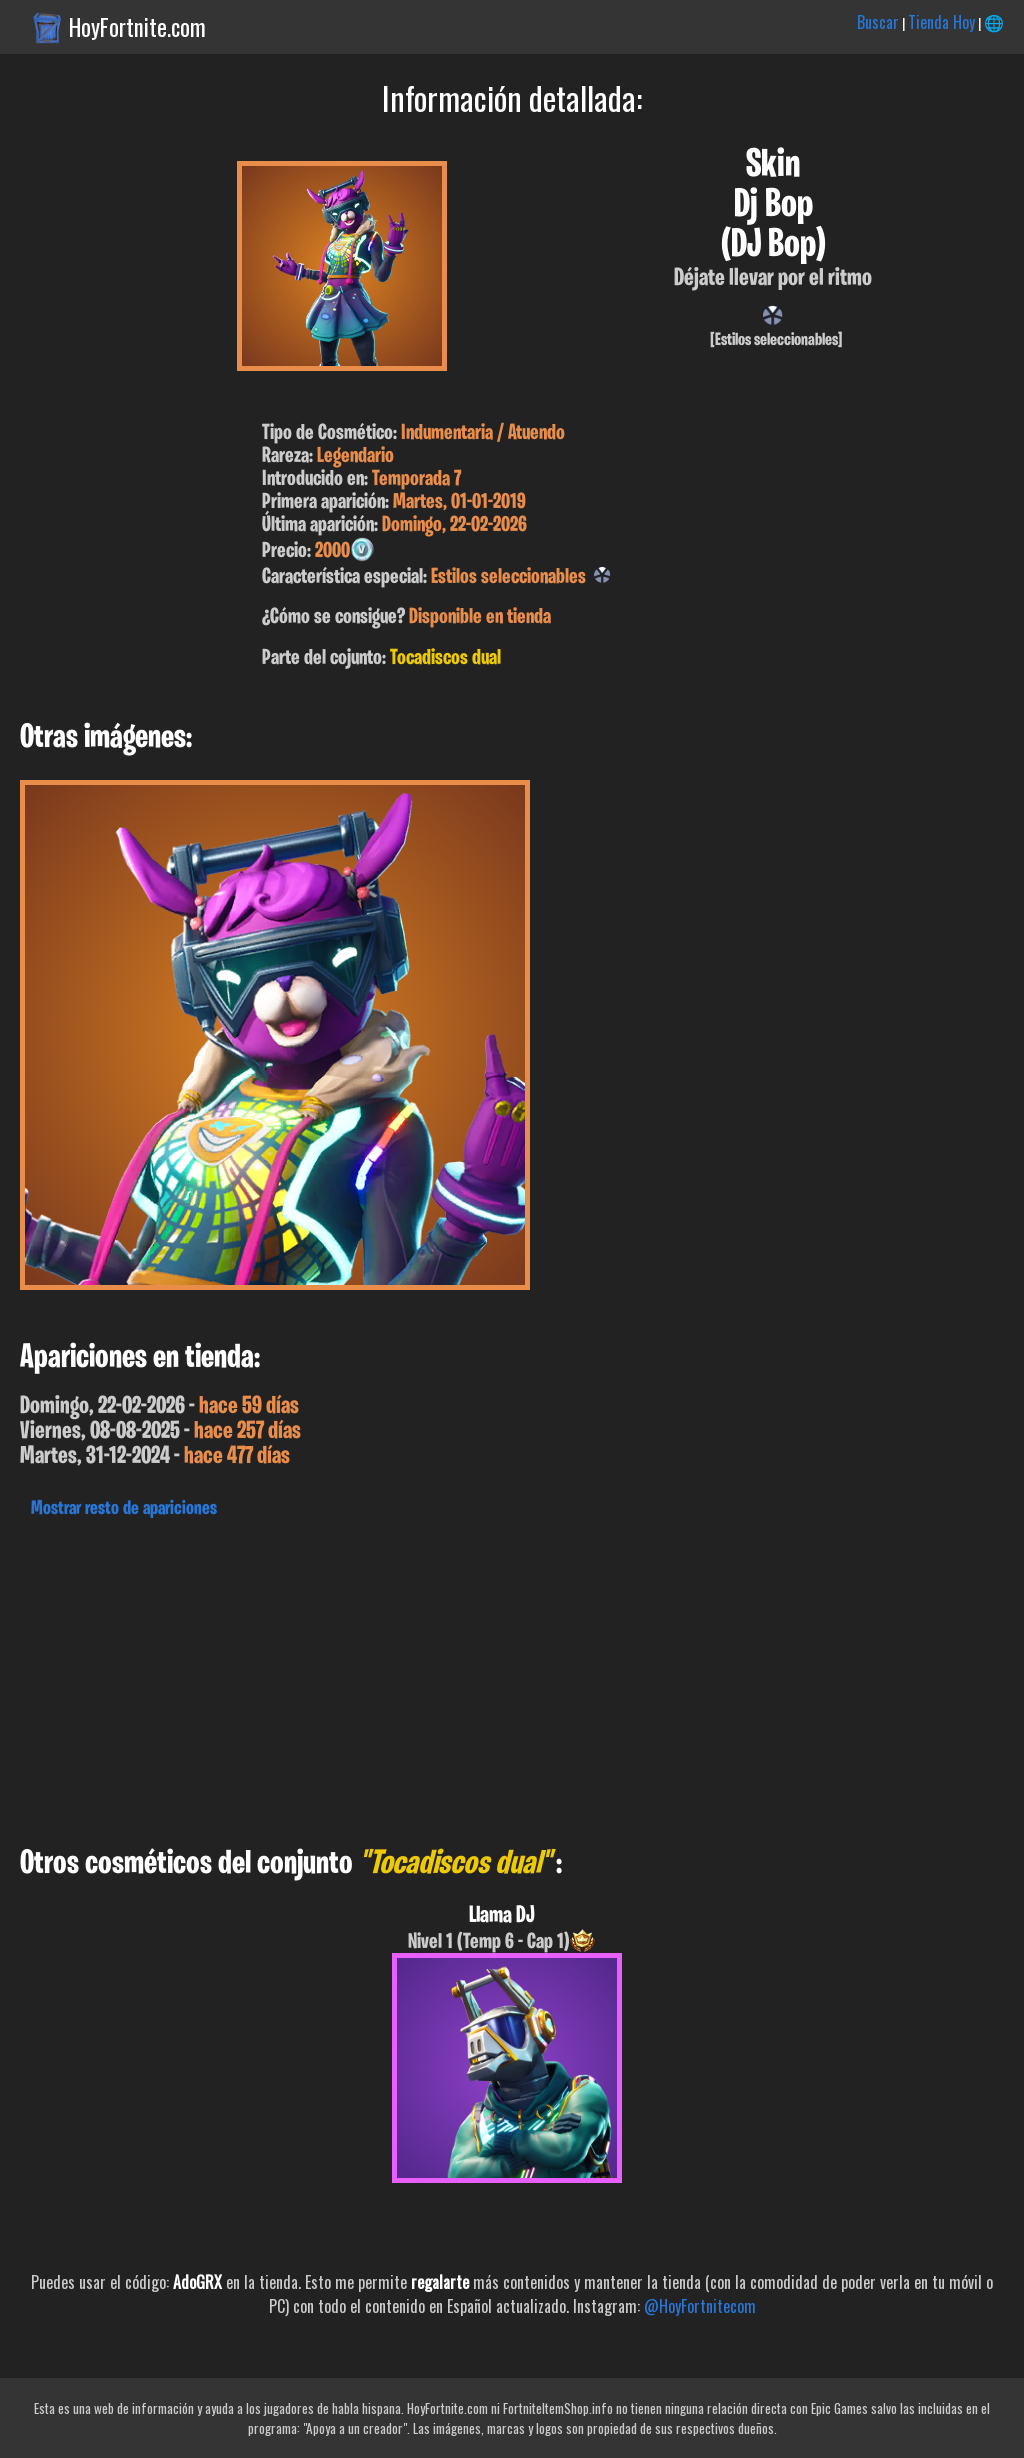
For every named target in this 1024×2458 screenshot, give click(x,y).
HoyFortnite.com (137, 27)
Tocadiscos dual (445, 658)
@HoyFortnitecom (700, 2306)
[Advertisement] (512, 1677)
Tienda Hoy (941, 22)
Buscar (878, 22)
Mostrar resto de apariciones (124, 1509)
